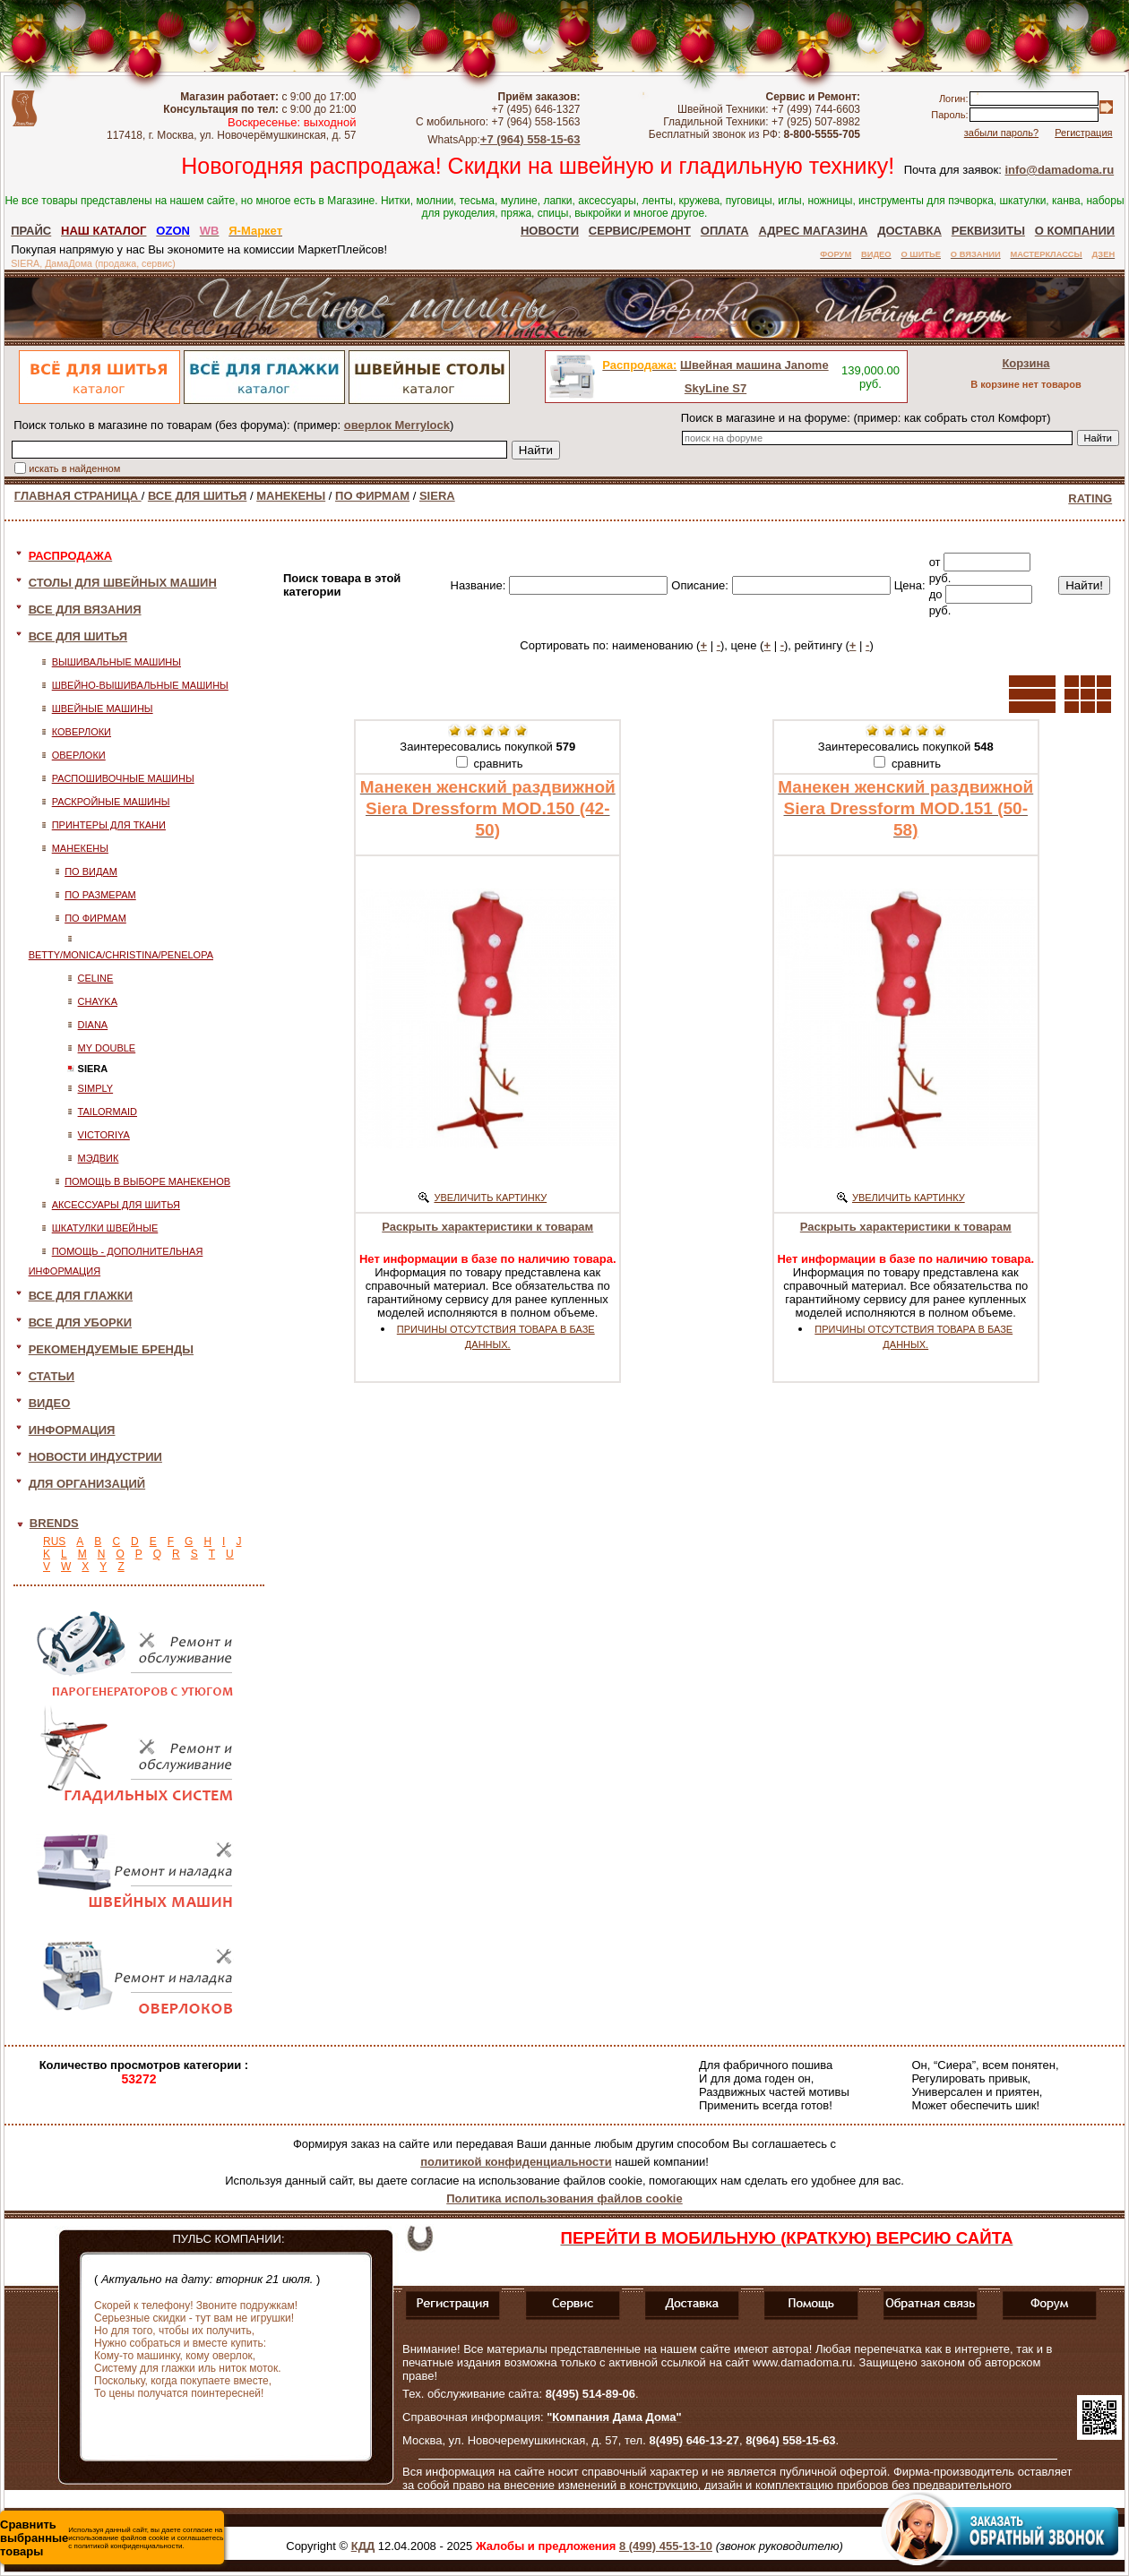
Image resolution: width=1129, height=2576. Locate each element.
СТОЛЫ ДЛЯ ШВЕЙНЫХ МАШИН (123, 582)
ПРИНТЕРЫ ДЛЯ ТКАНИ (109, 825)
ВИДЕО (50, 1403)
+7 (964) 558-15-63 (530, 139)
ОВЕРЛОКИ (79, 755)
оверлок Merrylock (397, 425)
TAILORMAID (107, 1111)
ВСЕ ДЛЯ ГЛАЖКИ (81, 1295)
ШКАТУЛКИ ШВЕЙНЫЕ (105, 1228)
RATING (1090, 498)
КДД (363, 2546)
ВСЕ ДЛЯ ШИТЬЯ (197, 495)
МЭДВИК (98, 1158)
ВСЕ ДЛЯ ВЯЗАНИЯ (85, 609)
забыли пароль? (1001, 132)
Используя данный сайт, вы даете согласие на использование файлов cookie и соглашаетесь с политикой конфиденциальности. (111, 2538)
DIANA (93, 1024)
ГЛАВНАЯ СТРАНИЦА (78, 495)
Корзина (1025, 363)
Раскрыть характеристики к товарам (487, 1226)
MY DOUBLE (107, 1048)
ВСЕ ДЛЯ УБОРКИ (80, 1322)
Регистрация (1083, 132)
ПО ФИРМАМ (372, 495)
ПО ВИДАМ (91, 871)
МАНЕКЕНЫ (290, 495)
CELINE (96, 978)
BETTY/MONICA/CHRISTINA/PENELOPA (121, 954)
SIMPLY (96, 1088)
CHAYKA (97, 1001)
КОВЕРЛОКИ (81, 731)
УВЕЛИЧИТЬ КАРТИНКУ (490, 1197)
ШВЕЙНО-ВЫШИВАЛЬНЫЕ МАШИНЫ (140, 685)
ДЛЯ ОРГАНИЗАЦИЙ (87, 1483)
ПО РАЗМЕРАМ (100, 894)
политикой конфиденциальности (515, 2161)
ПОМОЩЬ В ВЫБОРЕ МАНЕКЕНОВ (147, 1181)
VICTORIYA (104, 1134)
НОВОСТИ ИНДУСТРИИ (95, 1457)
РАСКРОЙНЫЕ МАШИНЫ (111, 801)
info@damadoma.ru (1059, 169)
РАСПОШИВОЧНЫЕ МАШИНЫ (123, 778)
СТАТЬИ (52, 1376)
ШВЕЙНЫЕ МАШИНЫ (102, 708)
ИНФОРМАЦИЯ (72, 1430)
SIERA (437, 495)
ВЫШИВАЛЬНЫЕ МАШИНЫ (116, 662)
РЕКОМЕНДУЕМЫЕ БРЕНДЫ (111, 1349)
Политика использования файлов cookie (564, 2198)
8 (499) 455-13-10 (665, 2546)
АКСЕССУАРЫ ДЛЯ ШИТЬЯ (116, 1204)
